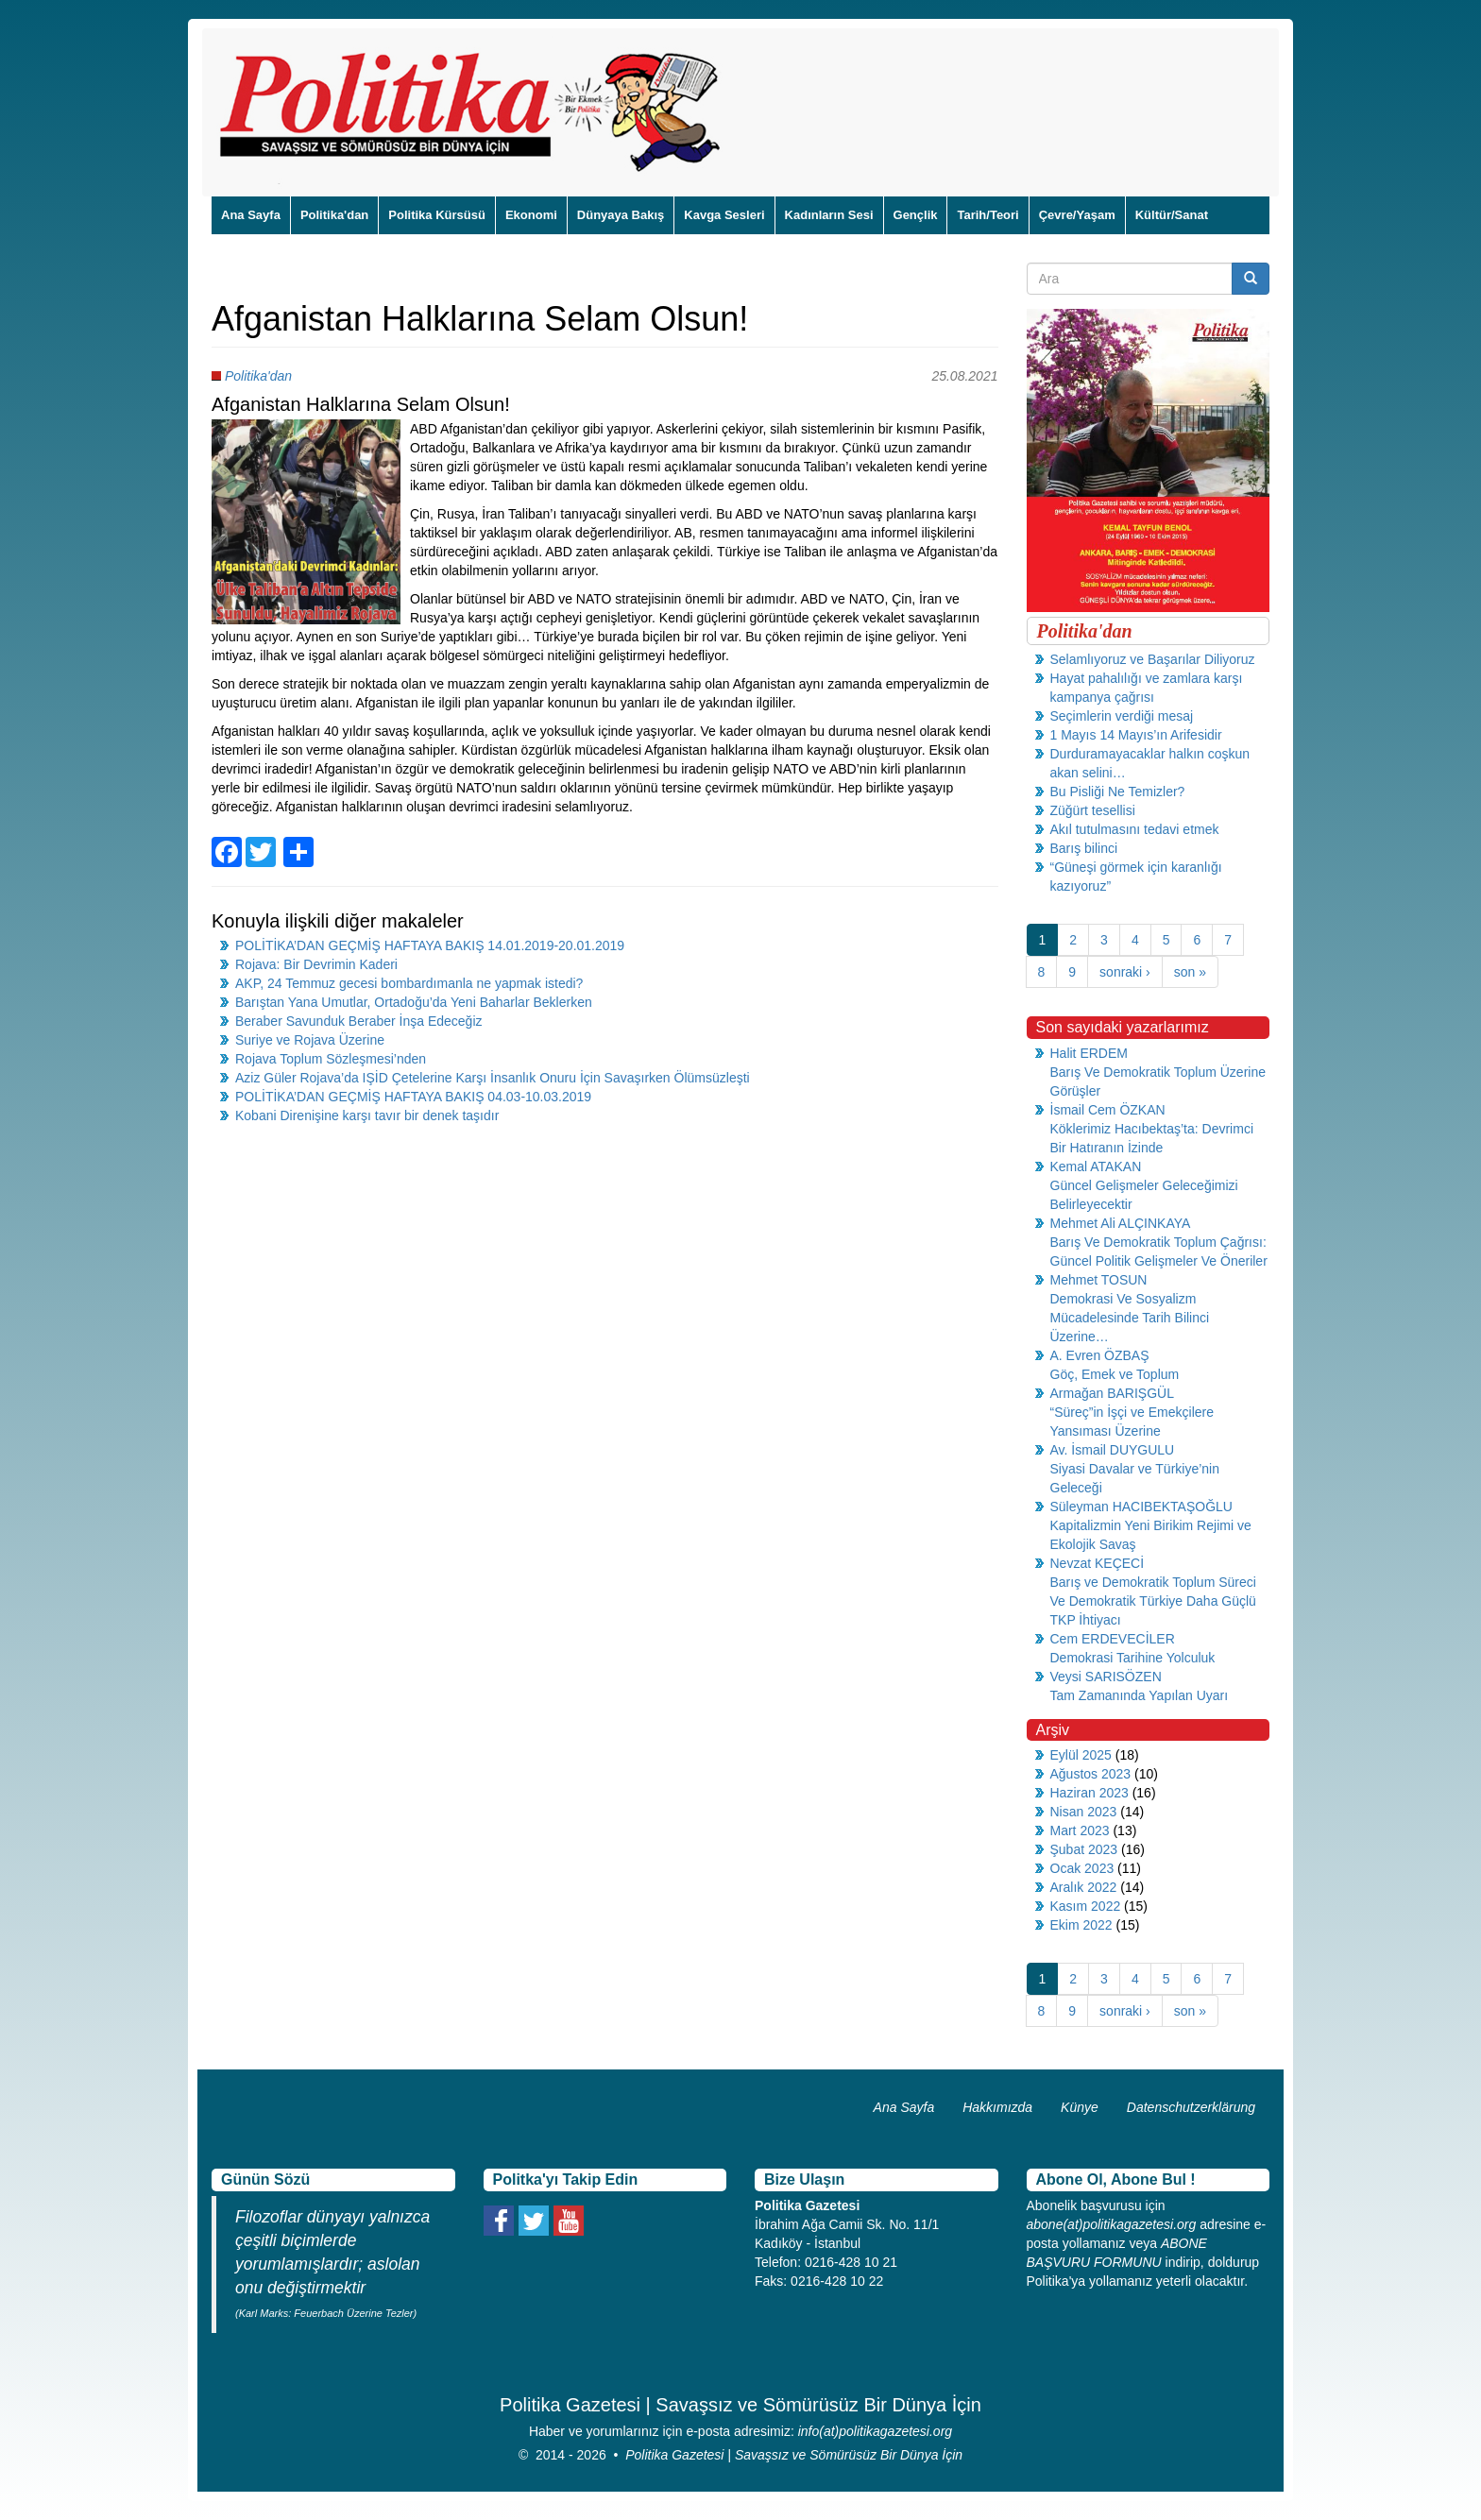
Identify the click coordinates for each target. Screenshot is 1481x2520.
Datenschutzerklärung (1191, 2107)
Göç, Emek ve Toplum (1115, 1374)
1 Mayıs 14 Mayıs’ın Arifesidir (1136, 734)
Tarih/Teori (987, 215)
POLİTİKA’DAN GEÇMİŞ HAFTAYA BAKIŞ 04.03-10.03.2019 (413, 1096)
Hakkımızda (997, 2107)
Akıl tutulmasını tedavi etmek (1134, 829)
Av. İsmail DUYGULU (1112, 1449)
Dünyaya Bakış (621, 215)
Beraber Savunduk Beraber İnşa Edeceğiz (359, 1021)
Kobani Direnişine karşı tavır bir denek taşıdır (367, 1115)
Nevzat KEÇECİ (1097, 1563)
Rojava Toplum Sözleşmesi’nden (330, 1058)
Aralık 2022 (1083, 1887)
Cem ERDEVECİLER (1112, 1638)
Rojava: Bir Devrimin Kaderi (316, 964)
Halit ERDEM (1089, 1053)
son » (1190, 971)
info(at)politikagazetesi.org (875, 2431)
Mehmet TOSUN (1099, 1279)
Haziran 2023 (1089, 1792)
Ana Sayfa (251, 215)
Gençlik (916, 215)
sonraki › (1124, 971)
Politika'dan (334, 215)
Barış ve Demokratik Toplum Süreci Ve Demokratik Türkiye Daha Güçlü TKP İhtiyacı (1153, 1601)
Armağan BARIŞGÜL (1112, 1393)
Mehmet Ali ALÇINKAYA (1120, 1223)
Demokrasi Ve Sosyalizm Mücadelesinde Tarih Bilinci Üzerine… (1130, 1317)
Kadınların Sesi (829, 215)
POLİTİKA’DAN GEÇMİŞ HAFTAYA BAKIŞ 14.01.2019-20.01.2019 (429, 945)
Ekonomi (531, 215)
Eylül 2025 (1081, 1754)
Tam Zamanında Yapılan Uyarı (1139, 1695)
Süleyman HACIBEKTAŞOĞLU (1141, 1506)
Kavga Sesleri (724, 215)
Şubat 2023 (1084, 1849)
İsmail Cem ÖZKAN (1108, 1109)
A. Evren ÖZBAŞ (1099, 1355)
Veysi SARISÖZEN (1106, 1676)
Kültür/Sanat (1171, 215)
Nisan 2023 (1083, 1811)
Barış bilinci (1084, 848)
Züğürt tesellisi (1092, 810)
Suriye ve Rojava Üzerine (309, 1039)
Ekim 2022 (1081, 1925)
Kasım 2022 (1085, 1906)
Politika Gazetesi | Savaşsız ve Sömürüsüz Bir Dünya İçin (793, 2454)
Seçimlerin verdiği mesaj (1122, 716)
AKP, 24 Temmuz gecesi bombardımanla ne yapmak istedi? (409, 983)
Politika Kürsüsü (436, 215)
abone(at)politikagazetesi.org (1112, 2224)
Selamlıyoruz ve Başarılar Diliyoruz (1152, 659)
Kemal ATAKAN (1096, 1166)
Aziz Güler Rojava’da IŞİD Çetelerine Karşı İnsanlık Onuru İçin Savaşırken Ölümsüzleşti (492, 1077)
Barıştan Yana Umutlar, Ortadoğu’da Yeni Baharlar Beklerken (413, 1002)
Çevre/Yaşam (1077, 215)
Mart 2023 (1080, 1830)
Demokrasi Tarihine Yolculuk (1133, 1657)
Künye (1079, 2107)
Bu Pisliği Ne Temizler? (1117, 791)
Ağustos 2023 (1091, 1773)
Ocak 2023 (1082, 1868)
